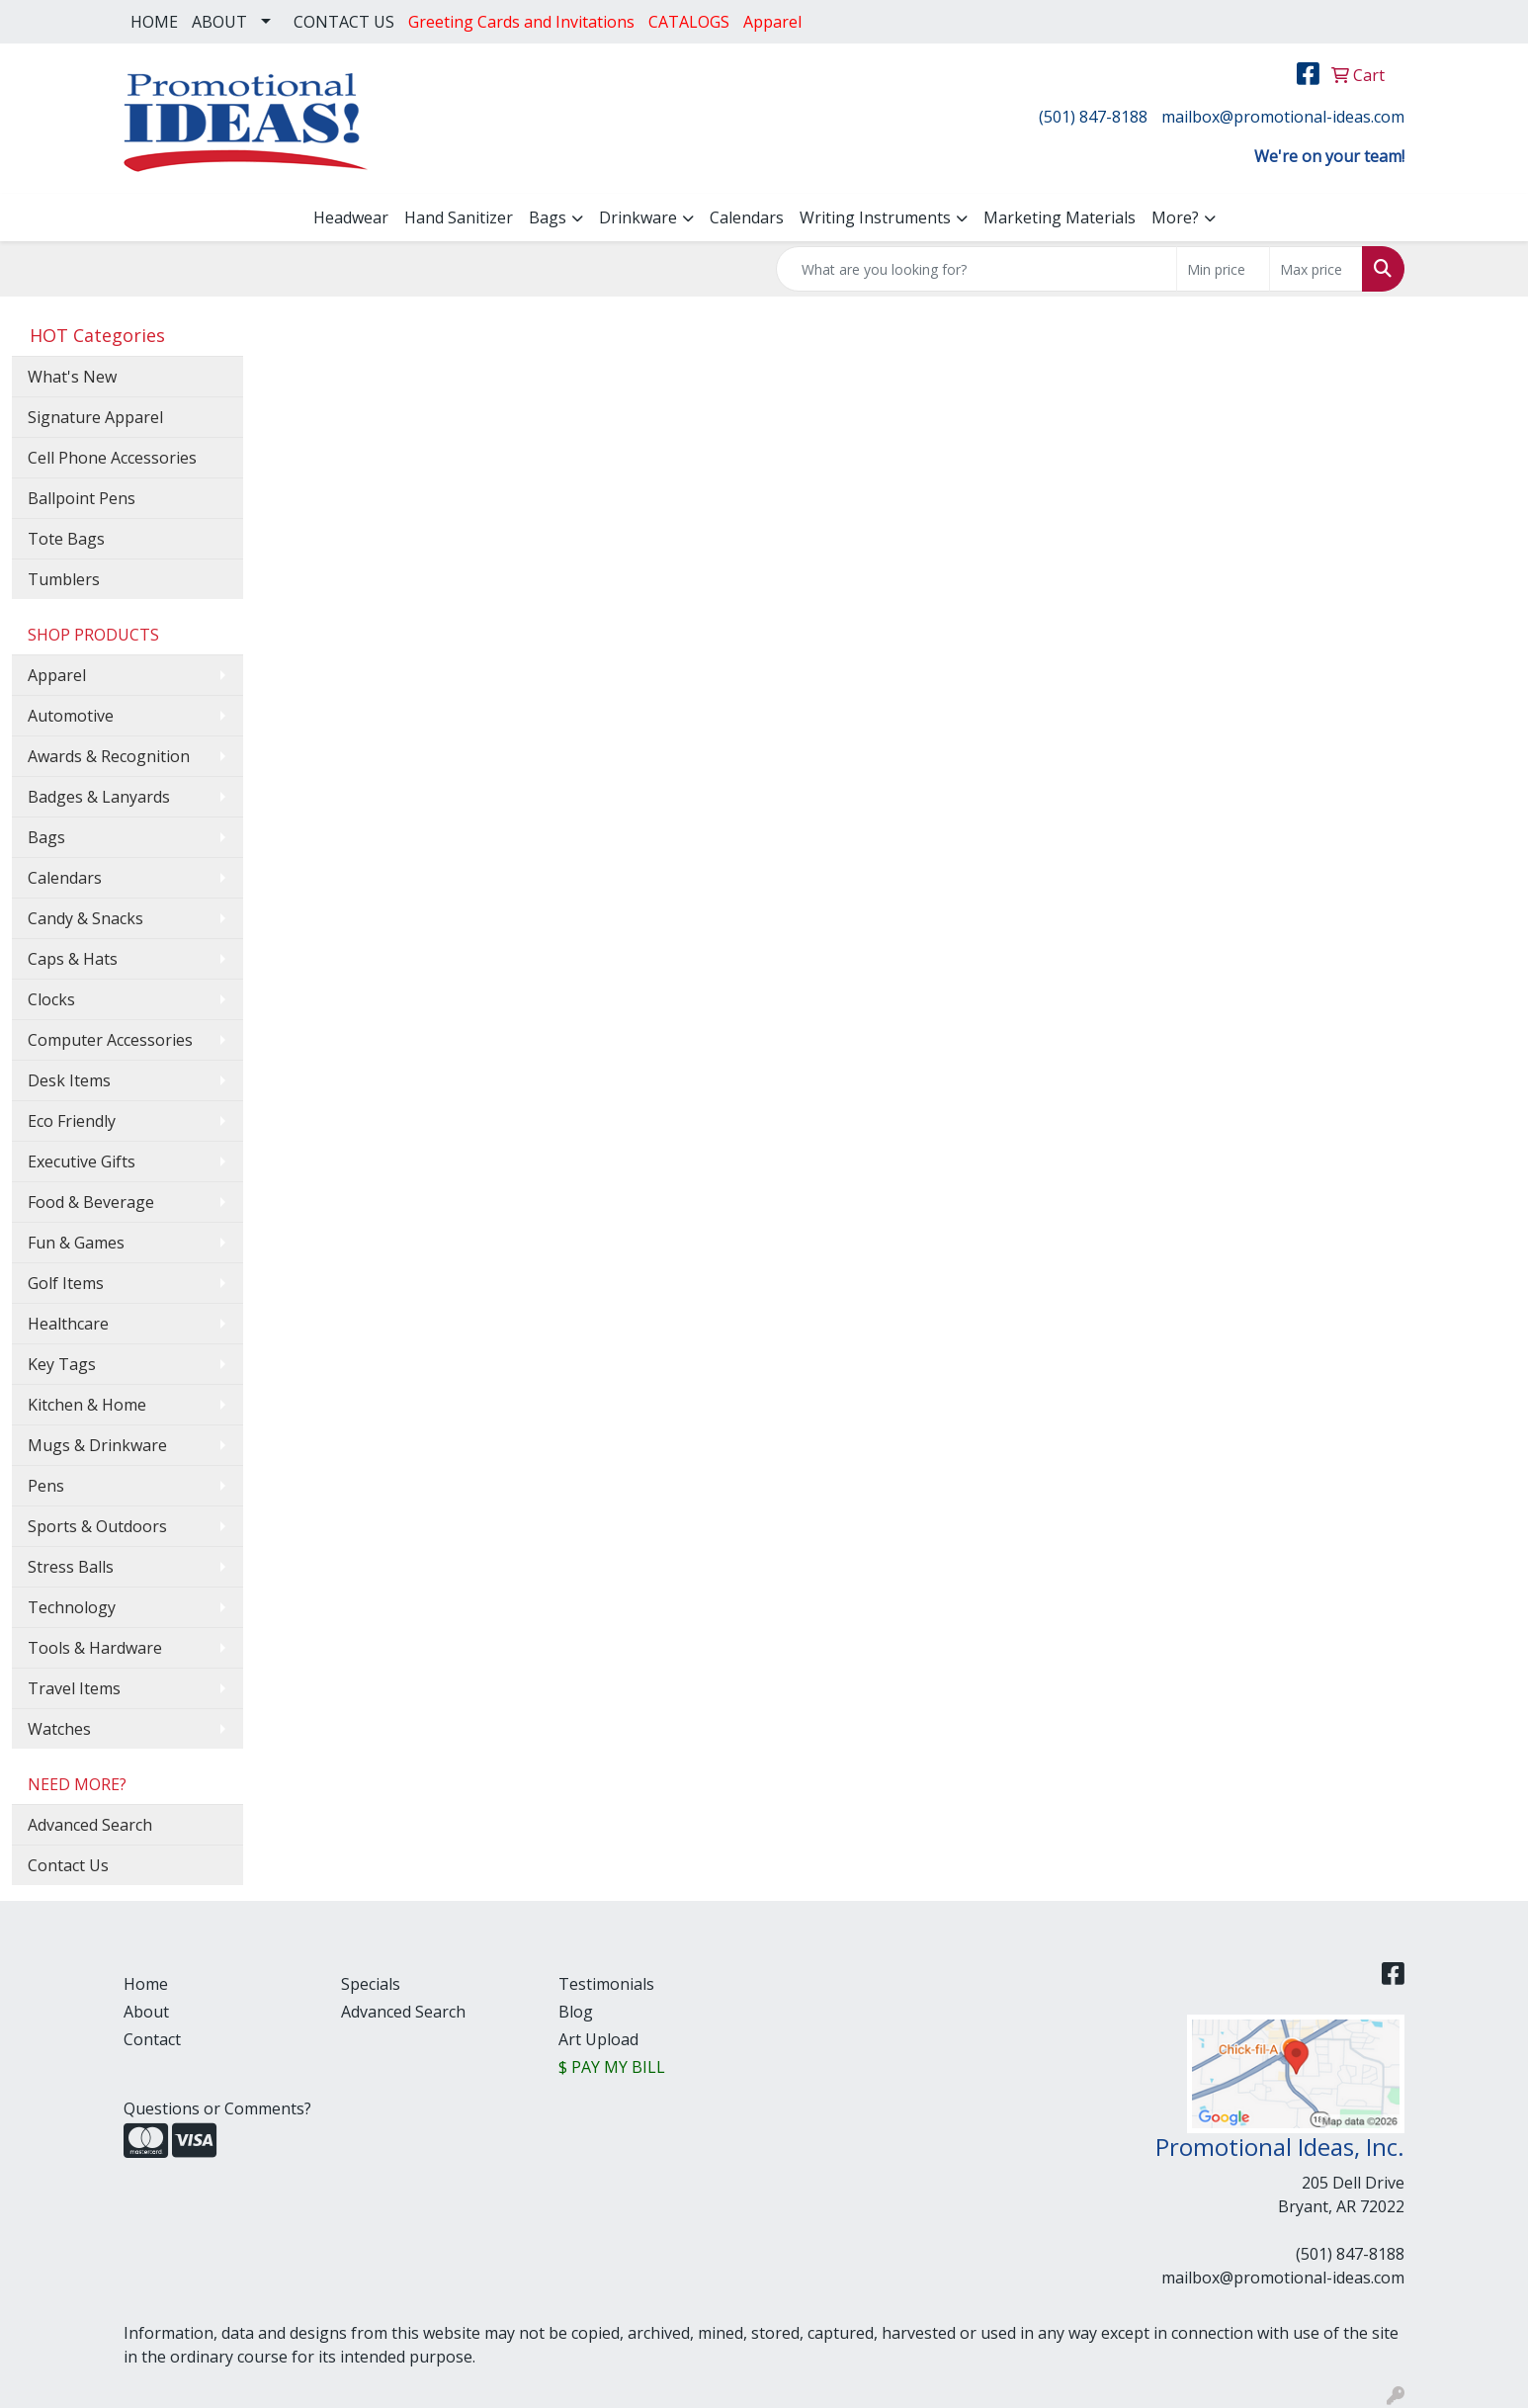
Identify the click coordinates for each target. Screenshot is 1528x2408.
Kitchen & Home (87, 1405)
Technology (72, 1607)
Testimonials (606, 1984)
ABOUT (219, 22)
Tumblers (64, 579)
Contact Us (68, 1865)
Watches (59, 1729)
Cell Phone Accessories (112, 458)
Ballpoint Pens (81, 498)
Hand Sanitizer (458, 217)
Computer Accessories (110, 1040)
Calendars (747, 217)
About (146, 2011)
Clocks (51, 999)
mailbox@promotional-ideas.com (1282, 117)
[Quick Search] (976, 269)
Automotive (71, 716)
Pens (46, 1486)
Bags (547, 217)
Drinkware (638, 217)
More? (1175, 217)
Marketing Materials (1059, 217)
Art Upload (598, 2039)
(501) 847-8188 (1093, 117)
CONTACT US (344, 22)
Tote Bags (66, 539)
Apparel (57, 675)
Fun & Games (76, 1242)
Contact (152, 2039)
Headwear (350, 217)
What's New (72, 376)
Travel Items (74, 1688)
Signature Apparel (95, 417)
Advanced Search (90, 1825)
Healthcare (68, 1323)
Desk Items (69, 1080)
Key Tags (62, 1364)
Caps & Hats (73, 959)
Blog (575, 2011)
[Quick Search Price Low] (1223, 269)
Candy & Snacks (85, 918)
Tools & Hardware (95, 1648)
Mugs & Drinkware (97, 1445)
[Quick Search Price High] (1316, 269)
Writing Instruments (875, 217)
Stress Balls (71, 1567)
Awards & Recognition (109, 756)
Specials (370, 1984)
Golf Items (66, 1283)
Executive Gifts (81, 1161)
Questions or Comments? (217, 2108)
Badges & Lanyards (99, 797)
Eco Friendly (72, 1121)
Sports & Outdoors (97, 1526)
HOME (154, 22)
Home (146, 1984)
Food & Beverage (91, 1202)
